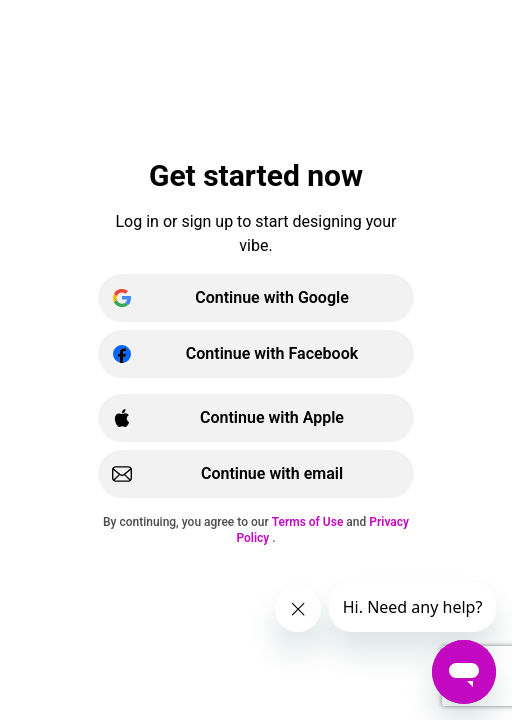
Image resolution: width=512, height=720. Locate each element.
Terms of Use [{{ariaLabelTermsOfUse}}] (309, 522)
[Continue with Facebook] (256, 354)
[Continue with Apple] (256, 418)
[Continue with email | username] (256, 474)
